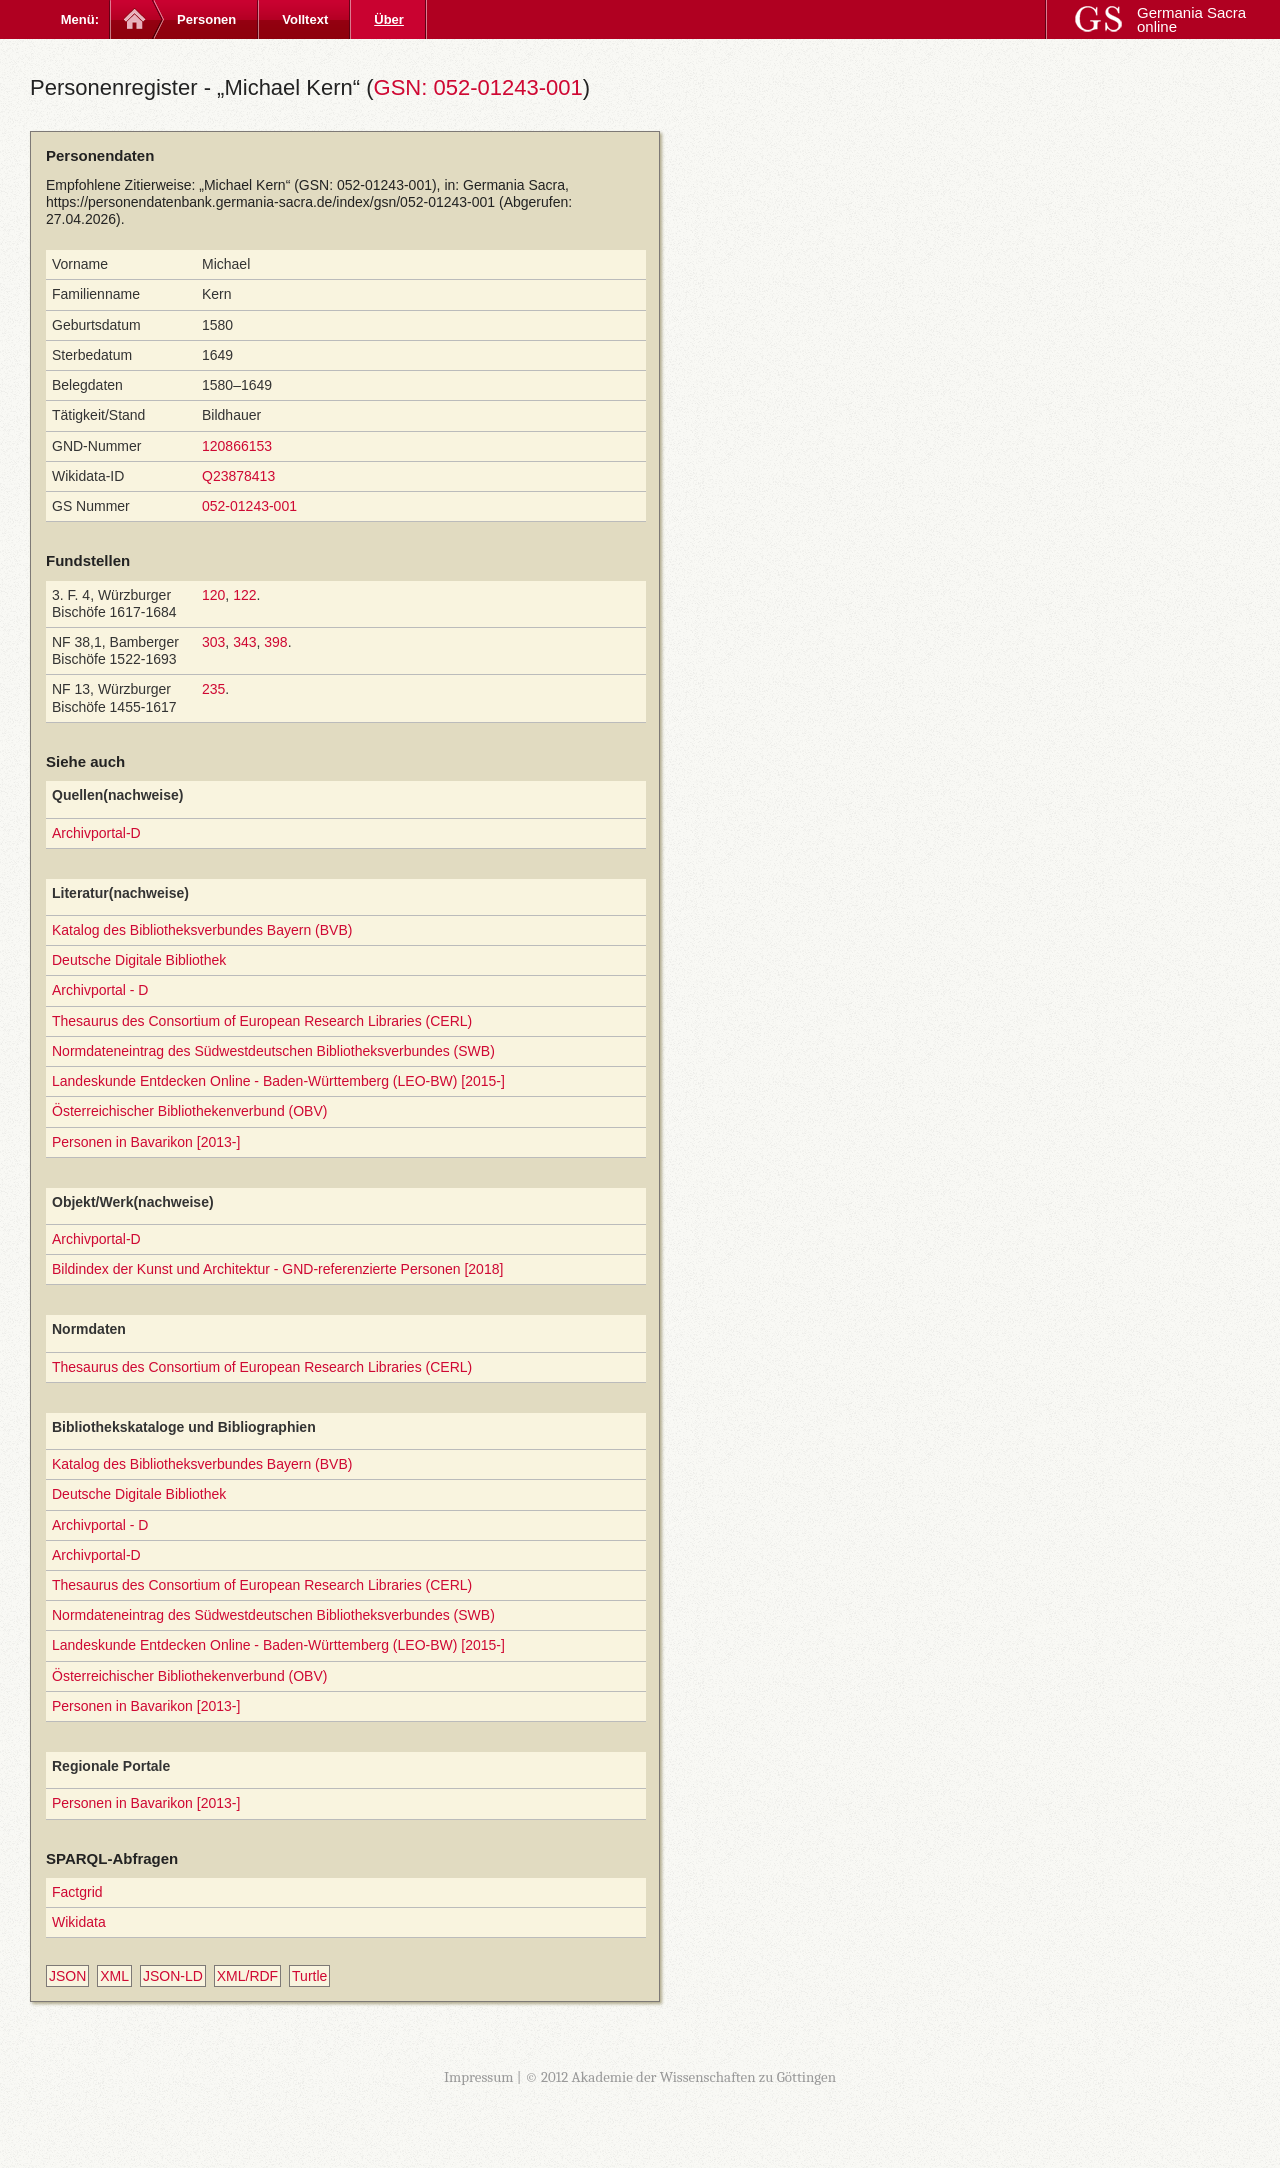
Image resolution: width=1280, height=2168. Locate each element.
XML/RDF (247, 1976)
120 (213, 595)
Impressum (479, 2077)
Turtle (309, 1976)
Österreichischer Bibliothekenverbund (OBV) (189, 1111)
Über (389, 19)
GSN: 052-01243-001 (478, 87)
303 (213, 642)
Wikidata (79, 1922)
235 (213, 689)
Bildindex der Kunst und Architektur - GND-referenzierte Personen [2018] (277, 1269)
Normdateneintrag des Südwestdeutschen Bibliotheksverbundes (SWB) (273, 1051)
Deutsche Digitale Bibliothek (139, 960)
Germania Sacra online (1191, 19)
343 (244, 642)
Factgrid (77, 1892)
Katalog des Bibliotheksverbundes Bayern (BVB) (202, 930)
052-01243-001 (249, 506)
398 (275, 642)
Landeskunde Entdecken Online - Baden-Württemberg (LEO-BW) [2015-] (278, 1081)
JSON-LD (173, 1976)
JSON (67, 1976)
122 (244, 595)
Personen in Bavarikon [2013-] (146, 1142)
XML (114, 1976)
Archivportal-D (96, 833)
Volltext (305, 19)
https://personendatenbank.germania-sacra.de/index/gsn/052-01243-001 (270, 202)
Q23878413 (238, 476)
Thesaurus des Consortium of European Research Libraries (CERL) (262, 1021)
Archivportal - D (100, 990)
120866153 (237, 446)
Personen (206, 19)
